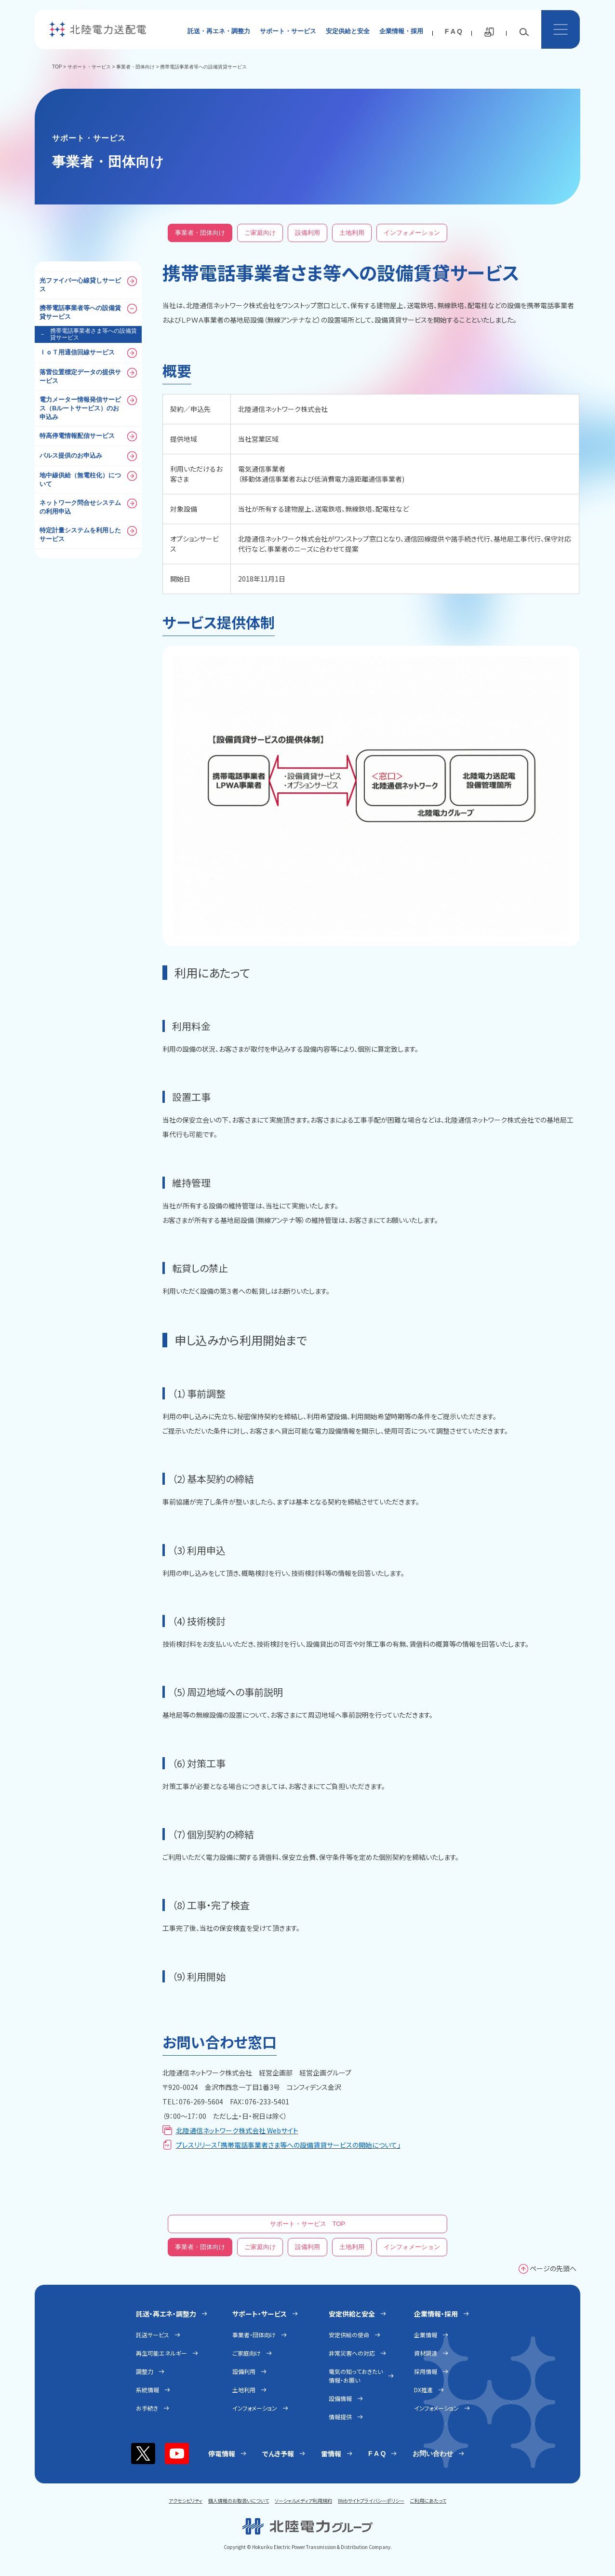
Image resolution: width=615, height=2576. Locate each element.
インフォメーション (412, 232)
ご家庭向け (260, 232)
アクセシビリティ (185, 2500)
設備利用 (307, 232)
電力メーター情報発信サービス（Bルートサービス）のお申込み (88, 407)
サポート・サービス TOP (308, 2223)
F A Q (453, 31)
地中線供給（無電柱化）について (88, 479)
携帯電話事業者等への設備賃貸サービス (88, 312)
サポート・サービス (288, 31)
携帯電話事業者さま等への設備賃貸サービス (88, 334)
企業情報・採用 (401, 31)
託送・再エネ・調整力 (218, 31)
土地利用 (351, 232)
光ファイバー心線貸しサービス (88, 284)
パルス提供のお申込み (88, 456)
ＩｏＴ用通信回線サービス (88, 353)
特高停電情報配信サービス (88, 436)
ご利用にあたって (428, 2500)
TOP (57, 66)
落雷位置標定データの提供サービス (88, 376)
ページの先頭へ (553, 2268)
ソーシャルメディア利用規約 (303, 2500)
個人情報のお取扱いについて (238, 2500)
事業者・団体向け (135, 66)
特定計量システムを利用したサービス (88, 534)
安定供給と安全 (348, 31)
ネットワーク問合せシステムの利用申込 (88, 507)
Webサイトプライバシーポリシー (371, 2500)
